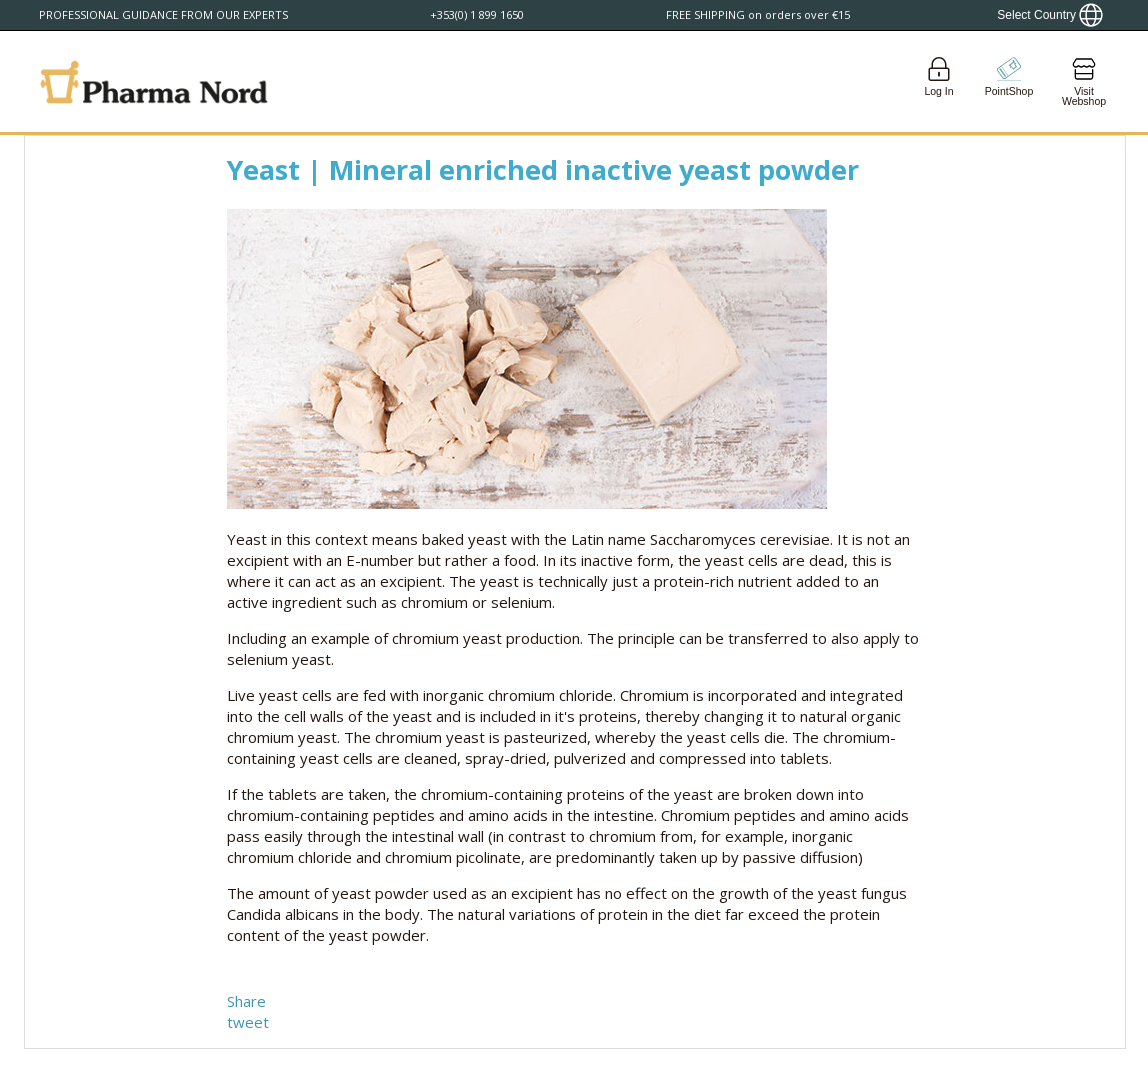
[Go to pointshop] (1009, 81)
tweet (248, 1022)
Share (246, 1001)
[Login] (939, 81)
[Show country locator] (1050, 15)
